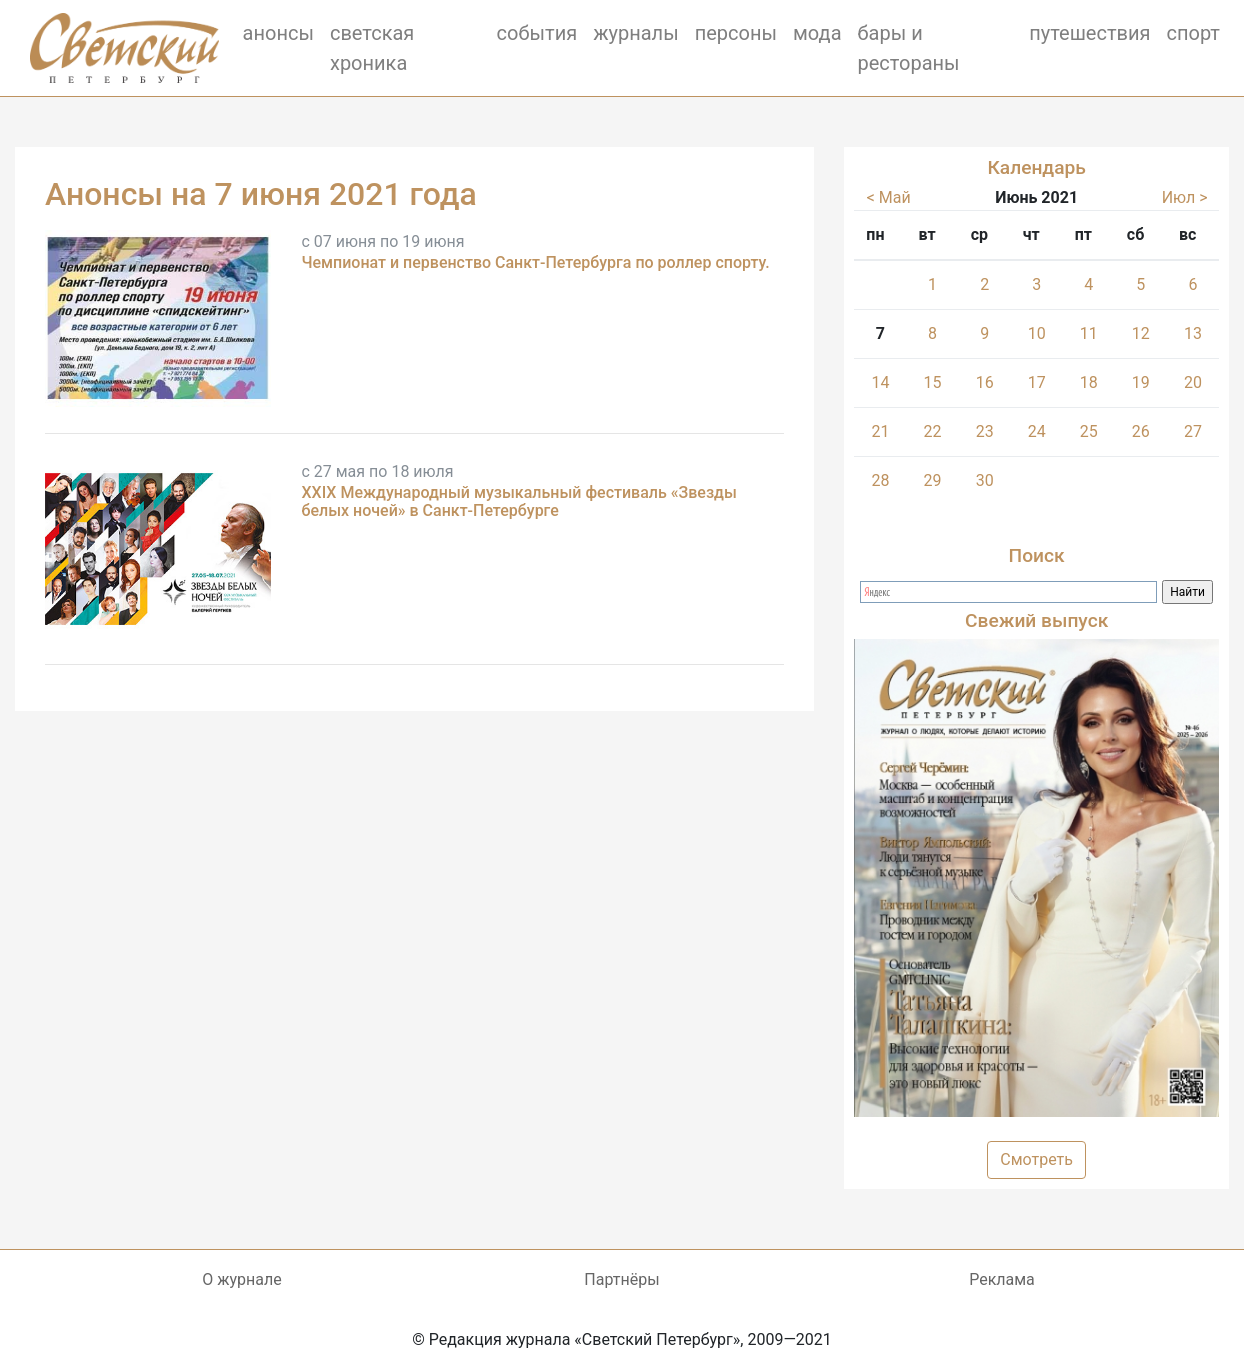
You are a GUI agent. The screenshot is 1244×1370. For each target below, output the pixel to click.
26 (1141, 431)
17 (1037, 382)
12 (1141, 333)
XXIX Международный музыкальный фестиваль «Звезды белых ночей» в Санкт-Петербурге (518, 501)
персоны (736, 33)
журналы (636, 33)
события (537, 33)
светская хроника (372, 48)
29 (933, 480)
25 (1089, 431)
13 (1193, 333)
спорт (1194, 33)
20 (1193, 382)
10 (1037, 333)
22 (933, 431)
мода (817, 33)
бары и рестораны (909, 48)
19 (1141, 382)
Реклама (1002, 1279)
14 (880, 382)
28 (880, 480)
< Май (889, 197)
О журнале (241, 1279)
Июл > (1185, 197)
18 (1089, 382)
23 (985, 431)
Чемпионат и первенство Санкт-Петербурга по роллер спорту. (535, 262)
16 (985, 382)
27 (1193, 431)
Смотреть (1036, 1159)
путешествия (1089, 33)
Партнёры (621, 1279)
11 (1089, 333)
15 (933, 382)
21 (880, 431)
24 (1037, 431)
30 (985, 480)
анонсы (278, 33)
